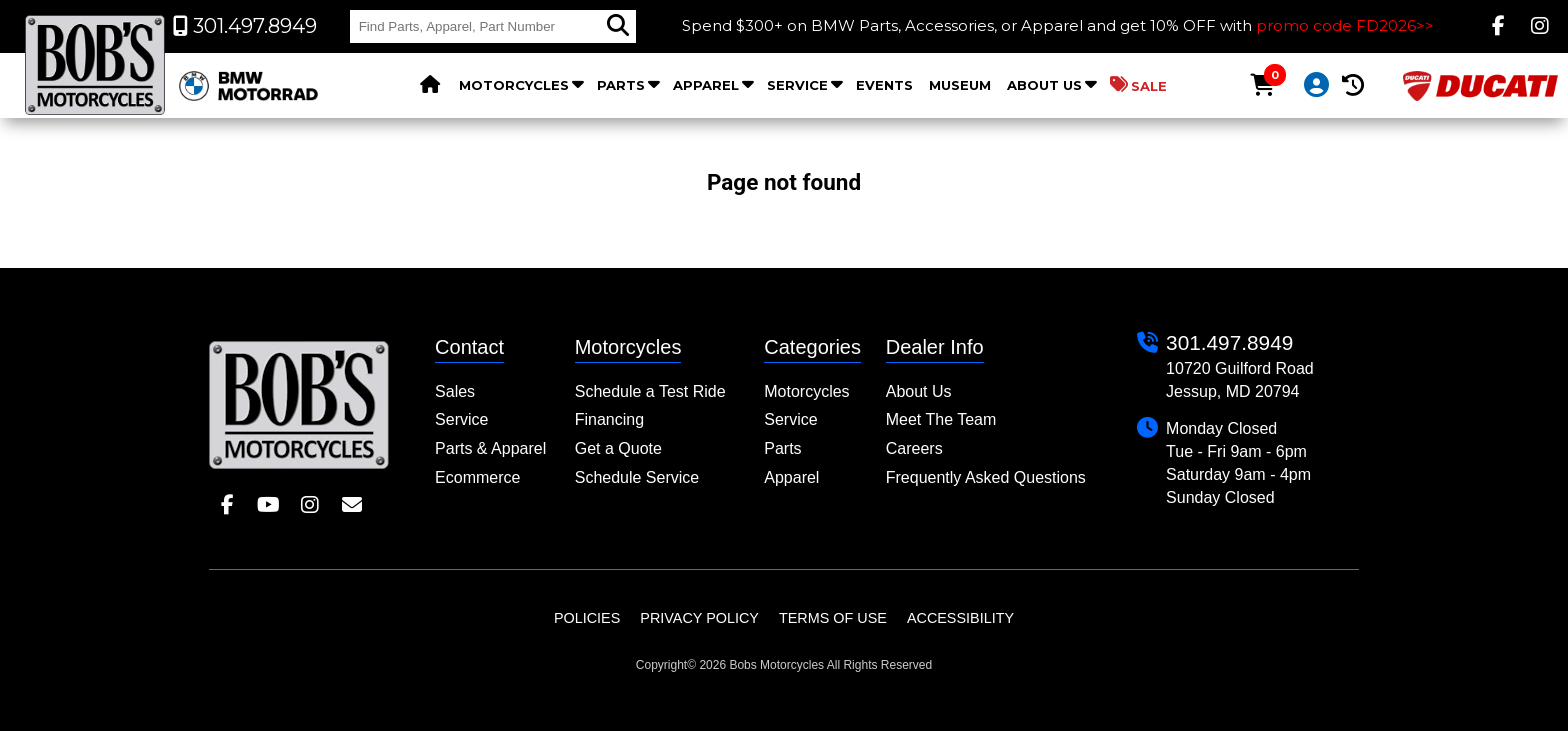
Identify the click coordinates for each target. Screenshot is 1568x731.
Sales (455, 391)
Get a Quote (618, 448)
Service (797, 85)
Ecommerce (477, 477)
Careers (914, 448)
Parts (621, 85)
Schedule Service (637, 477)
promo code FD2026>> (1345, 25)
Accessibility (960, 618)
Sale (1138, 85)
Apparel (706, 85)
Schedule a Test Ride (650, 391)
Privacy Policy (699, 618)
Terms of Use (833, 618)
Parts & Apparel (490, 448)
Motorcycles (514, 85)
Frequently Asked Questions (986, 477)
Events (884, 85)
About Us (1044, 85)
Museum (960, 85)
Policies (587, 618)
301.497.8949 (1229, 342)
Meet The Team (941, 419)
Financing (609, 419)
